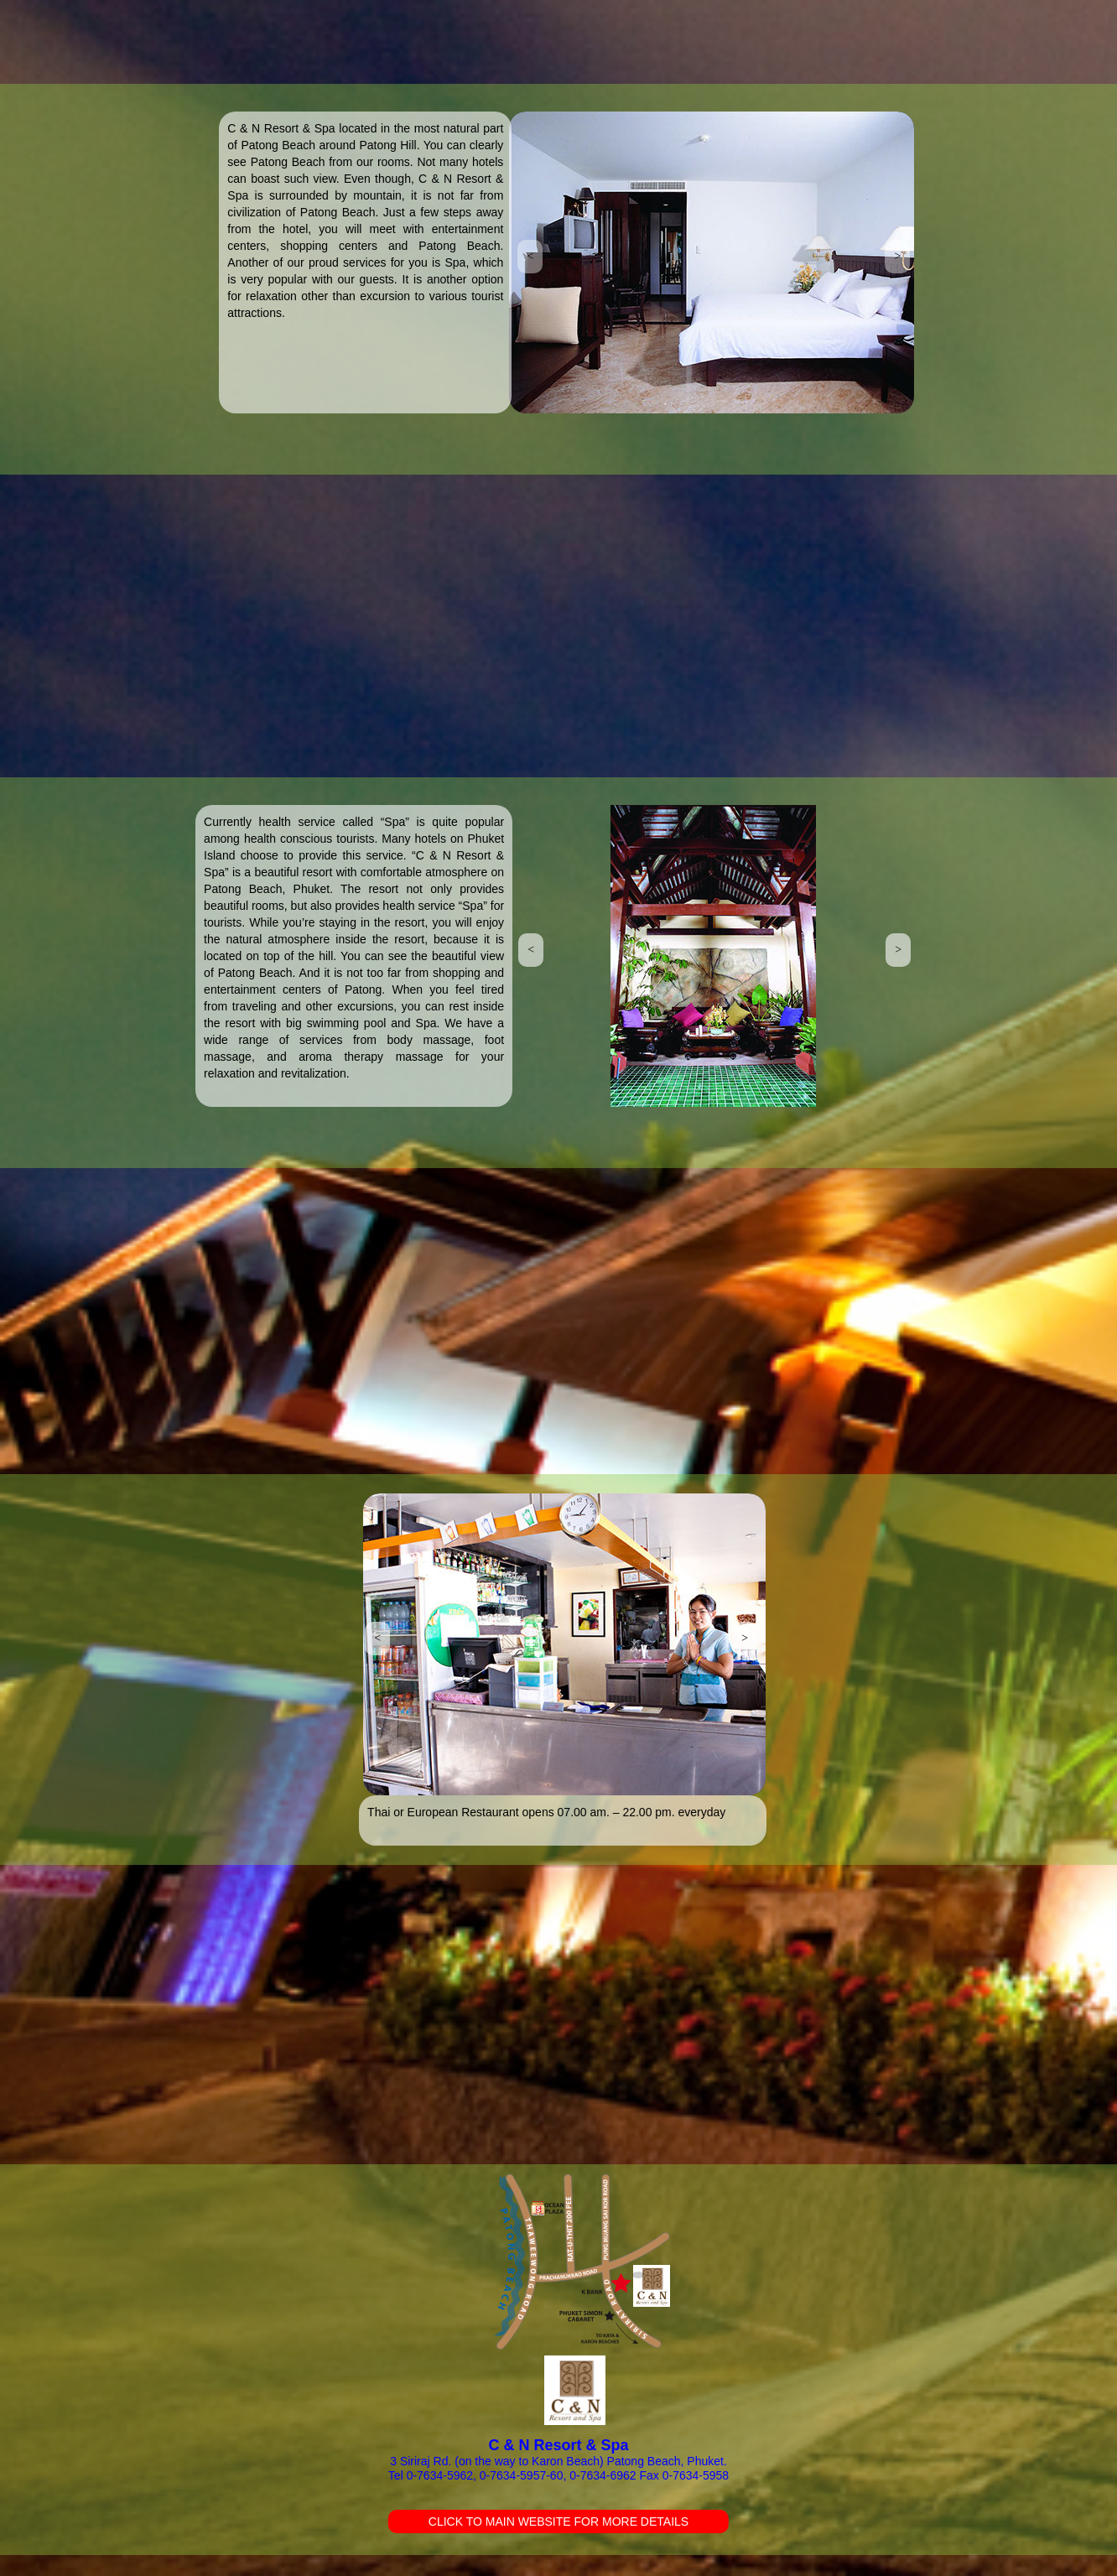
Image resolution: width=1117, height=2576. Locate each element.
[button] (530, 256)
